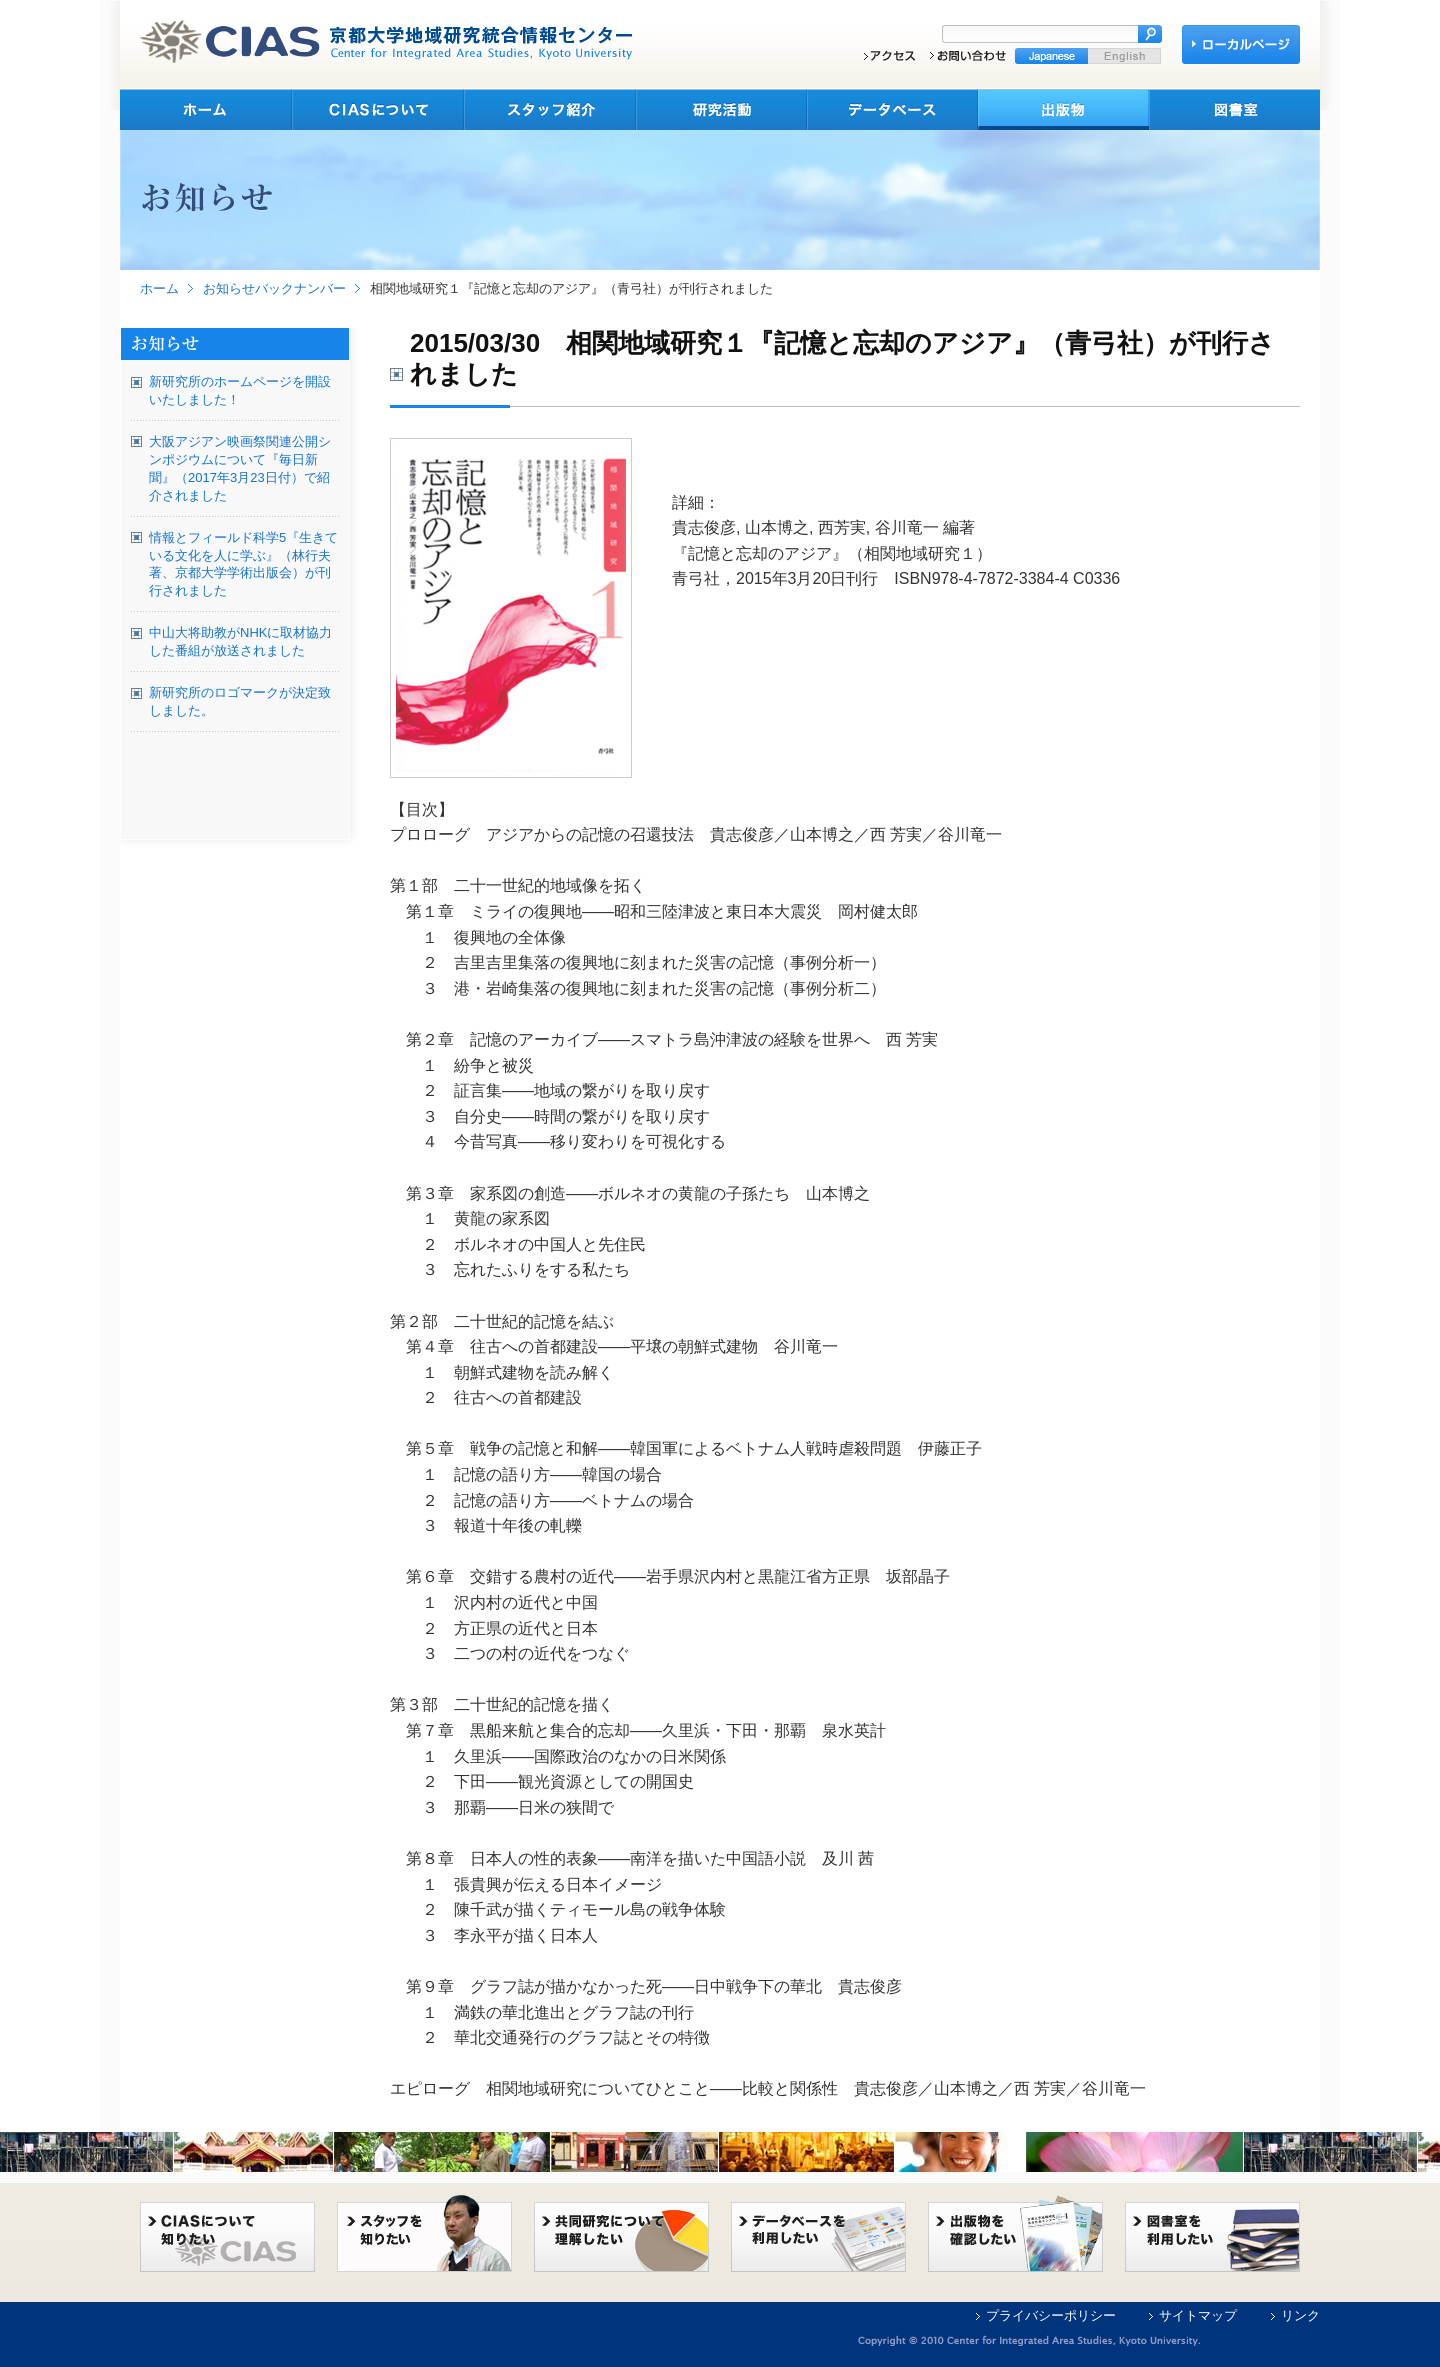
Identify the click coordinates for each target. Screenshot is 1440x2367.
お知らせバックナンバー (274, 288)
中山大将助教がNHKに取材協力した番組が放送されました (240, 641)
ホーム (159, 288)
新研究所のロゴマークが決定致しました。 (240, 701)
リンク (1300, 2315)
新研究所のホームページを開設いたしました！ (240, 390)
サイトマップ (1198, 2315)
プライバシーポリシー (1051, 2315)
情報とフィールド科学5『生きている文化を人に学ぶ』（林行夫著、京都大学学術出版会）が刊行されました (243, 564)
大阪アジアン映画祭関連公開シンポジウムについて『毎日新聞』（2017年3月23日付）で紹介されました (240, 468)
